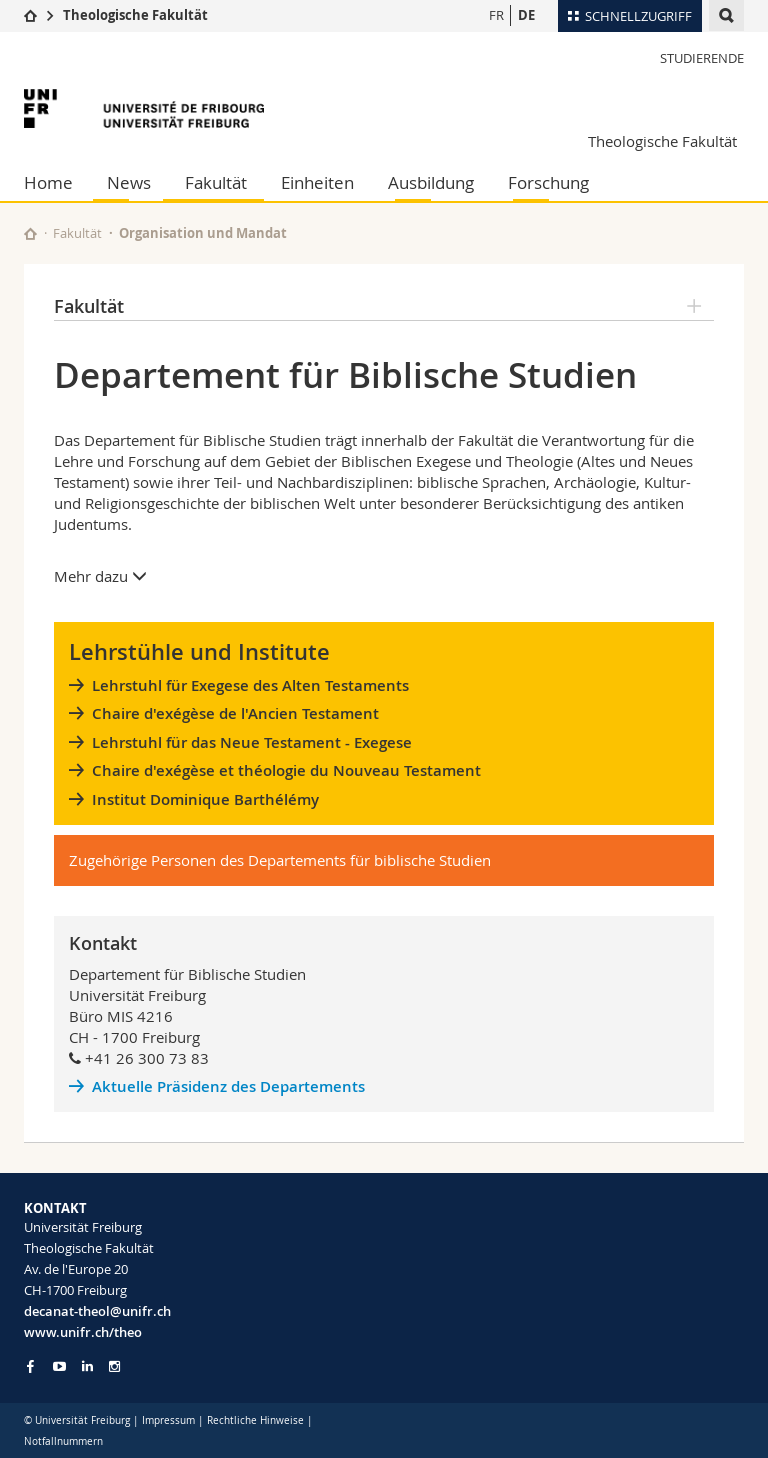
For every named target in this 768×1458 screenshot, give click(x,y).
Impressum (168, 1420)
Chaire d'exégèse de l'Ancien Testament (235, 713)
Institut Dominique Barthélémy (205, 799)
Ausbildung (431, 182)
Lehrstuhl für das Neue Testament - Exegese (252, 742)
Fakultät (216, 182)
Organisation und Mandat (203, 233)
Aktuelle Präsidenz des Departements (230, 1086)
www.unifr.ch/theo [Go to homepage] (83, 1332)
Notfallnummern (63, 1441)
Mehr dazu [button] (100, 576)
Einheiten (317, 182)
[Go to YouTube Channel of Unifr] (59, 1366)
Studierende (702, 58)
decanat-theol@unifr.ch (97, 1311)
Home (48, 182)
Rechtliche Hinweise (255, 1420)
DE (526, 15)
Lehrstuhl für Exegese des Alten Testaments (250, 685)
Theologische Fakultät (135, 15)
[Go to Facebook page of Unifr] (30, 1366)
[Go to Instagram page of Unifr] (114, 1366)
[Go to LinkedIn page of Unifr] (87, 1366)
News (129, 182)
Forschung (548, 182)
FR (496, 15)
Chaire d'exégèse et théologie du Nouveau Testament (286, 770)
